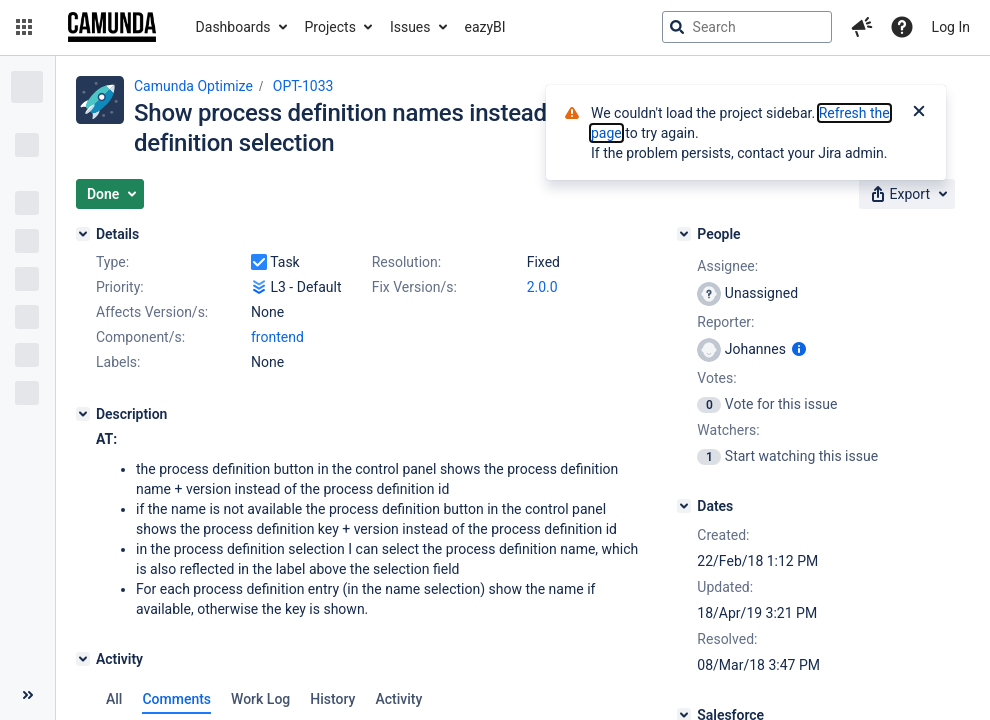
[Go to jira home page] (112, 27)
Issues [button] (410, 27)
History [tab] (332, 699)
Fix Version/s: (414, 287)
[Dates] (684, 506)
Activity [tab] (398, 699)
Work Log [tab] (260, 699)
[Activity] (83, 659)
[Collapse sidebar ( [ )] (27, 695)
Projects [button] (330, 27)
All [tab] (114, 699)
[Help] (902, 27)
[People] (684, 234)
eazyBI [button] (485, 27)
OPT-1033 (303, 86)
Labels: (118, 362)
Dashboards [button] (233, 27)
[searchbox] (747, 27)
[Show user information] (799, 349)
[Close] (919, 113)
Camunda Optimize (193, 86)
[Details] (83, 234)
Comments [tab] (176, 699)
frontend (277, 337)
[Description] (83, 414)
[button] (24, 27)
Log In (951, 27)
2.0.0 (542, 287)
